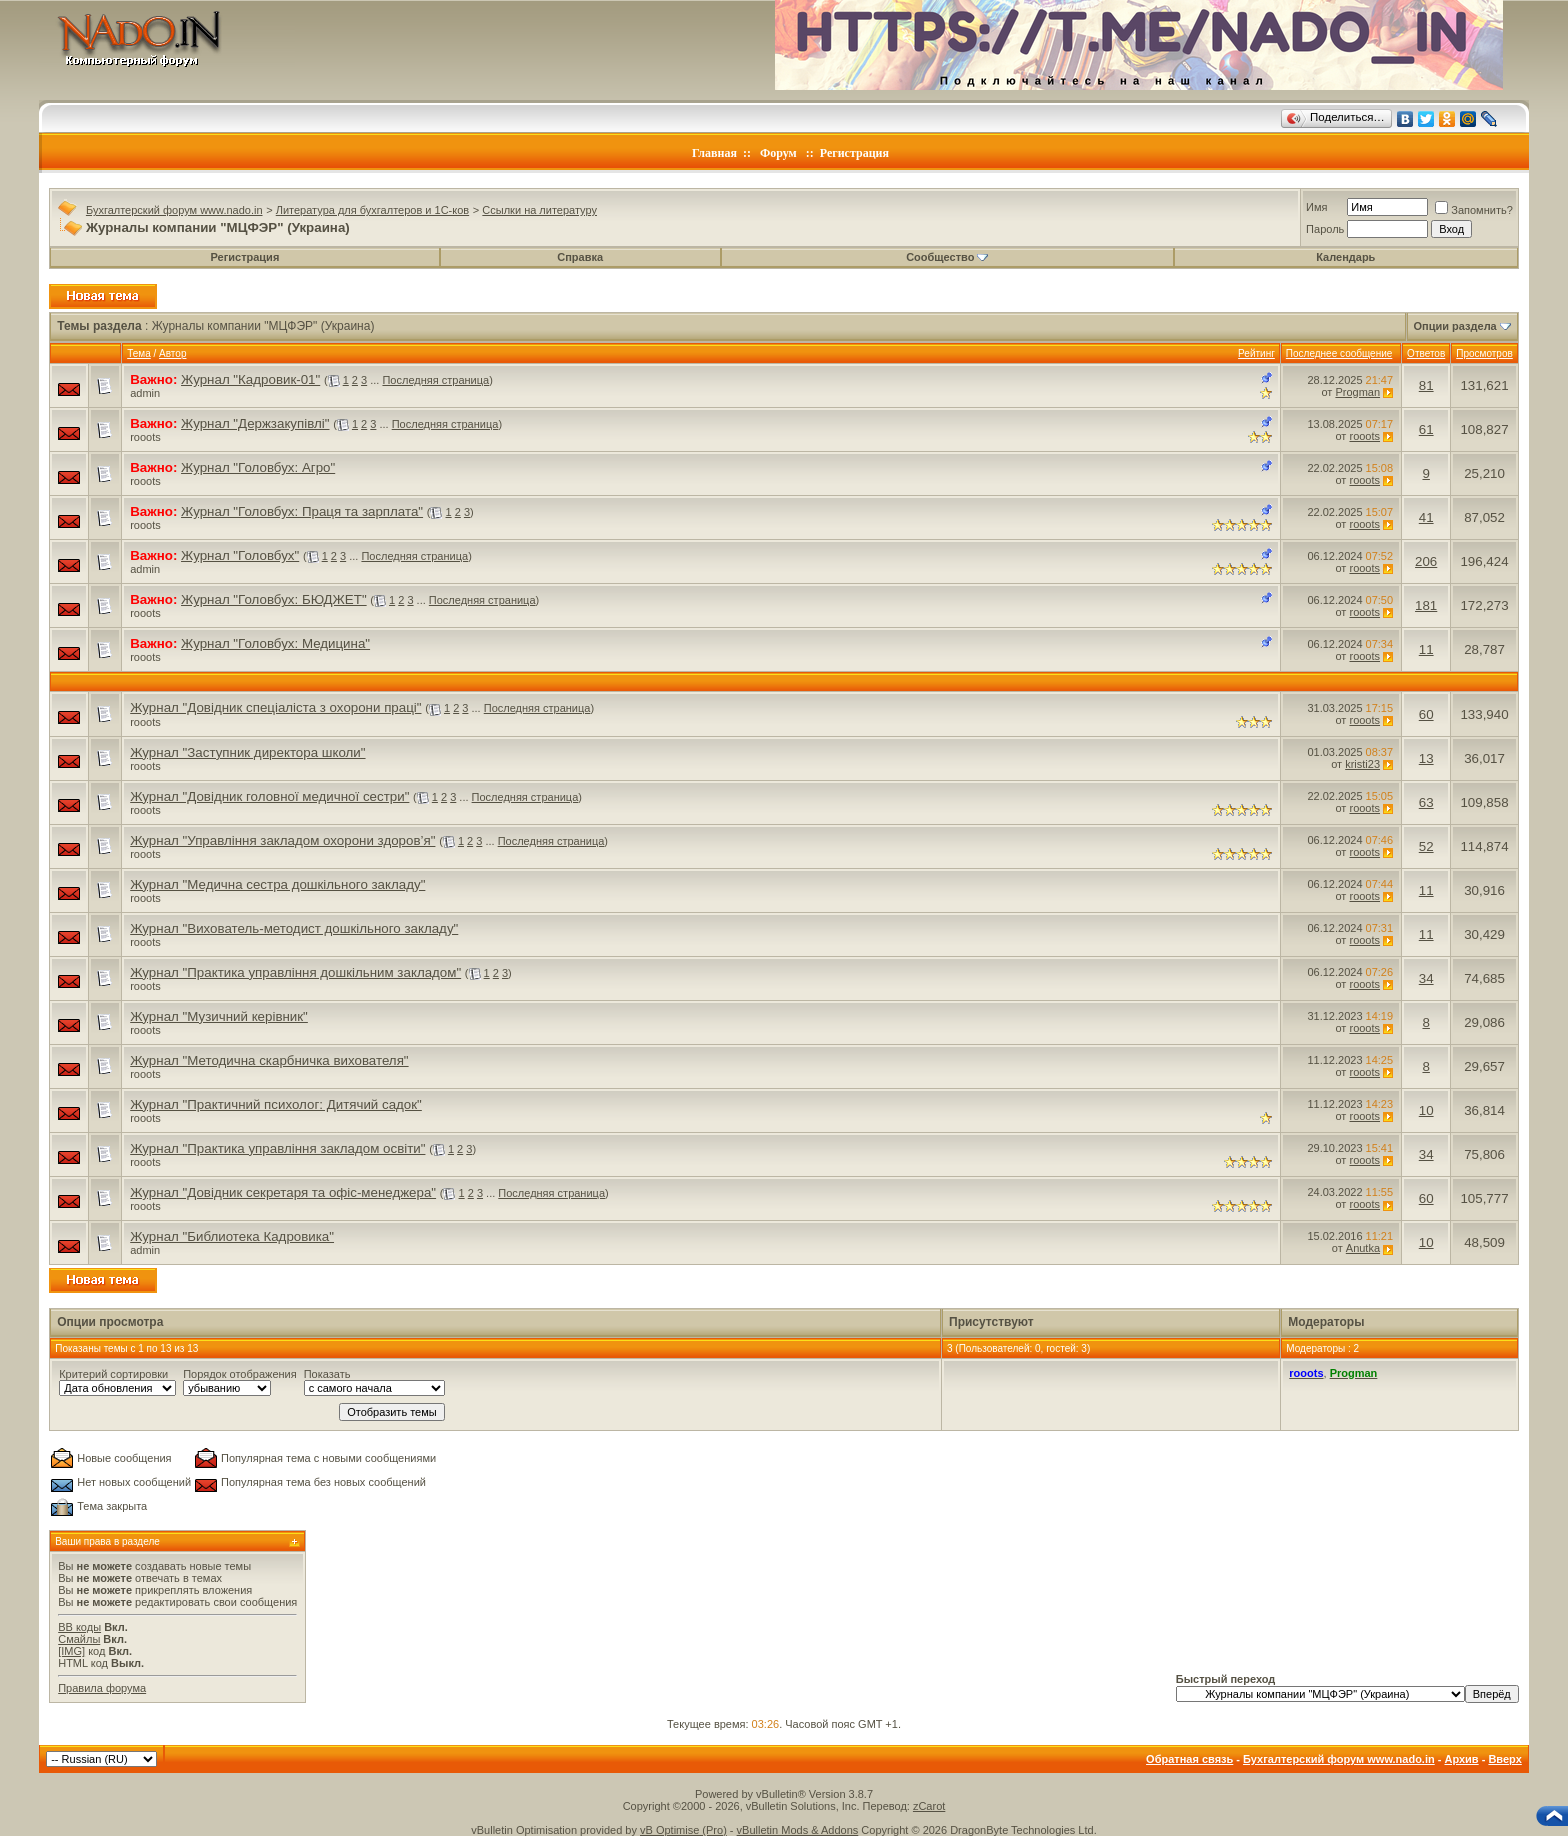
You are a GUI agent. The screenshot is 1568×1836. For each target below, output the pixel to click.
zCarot (929, 1806)
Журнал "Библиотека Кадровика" (232, 1236)
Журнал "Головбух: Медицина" (275, 643)
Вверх (1504, 1759)
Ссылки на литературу (539, 210)
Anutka (1363, 1248)
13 (1426, 758)
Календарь (1345, 257)
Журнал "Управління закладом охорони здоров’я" (282, 840)
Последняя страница (435, 380)
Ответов (1426, 353)
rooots (145, 437)
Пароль (1325, 229)
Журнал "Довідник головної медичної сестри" (269, 796)
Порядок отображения (239, 1374)
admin (145, 393)
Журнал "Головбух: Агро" (258, 467)
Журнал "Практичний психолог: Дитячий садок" (276, 1104)
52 (1426, 846)
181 (1426, 605)
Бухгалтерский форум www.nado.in (174, 210)
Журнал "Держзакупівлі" (255, 423)
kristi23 (1362, 764)
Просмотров (1484, 353)
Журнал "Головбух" (240, 555)
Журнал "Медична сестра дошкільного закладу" (277, 884)
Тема (139, 353)
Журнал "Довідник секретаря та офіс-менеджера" (283, 1192)
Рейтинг (1256, 353)
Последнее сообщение (1339, 353)
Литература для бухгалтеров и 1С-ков (372, 210)
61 (1426, 429)
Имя (1316, 207)
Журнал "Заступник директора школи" (247, 752)
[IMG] (71, 1651)
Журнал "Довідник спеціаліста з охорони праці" (275, 707)
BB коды (79, 1627)
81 (1426, 385)
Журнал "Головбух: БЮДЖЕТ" (274, 599)
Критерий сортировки (113, 1374)
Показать (327, 1374)
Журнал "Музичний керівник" (219, 1016)
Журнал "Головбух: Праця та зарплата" (302, 511)
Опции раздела (1455, 326)
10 (1426, 1110)
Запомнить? (1474, 210)
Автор (172, 353)
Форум (778, 153)
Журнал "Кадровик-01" (250, 379)
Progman (1357, 392)
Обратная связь (1189, 1759)
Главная (714, 153)
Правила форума (102, 1688)
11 (1426, 649)
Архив (1461, 1759)
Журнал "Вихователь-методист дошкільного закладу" (294, 928)
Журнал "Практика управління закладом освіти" (277, 1148)
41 (1426, 517)
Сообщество (947, 257)
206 (1426, 561)
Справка (580, 257)
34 (1426, 978)
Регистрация (854, 153)
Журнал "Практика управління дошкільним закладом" (295, 972)
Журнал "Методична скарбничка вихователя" (269, 1060)
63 (1426, 802)
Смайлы (79, 1639)
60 (1426, 714)
